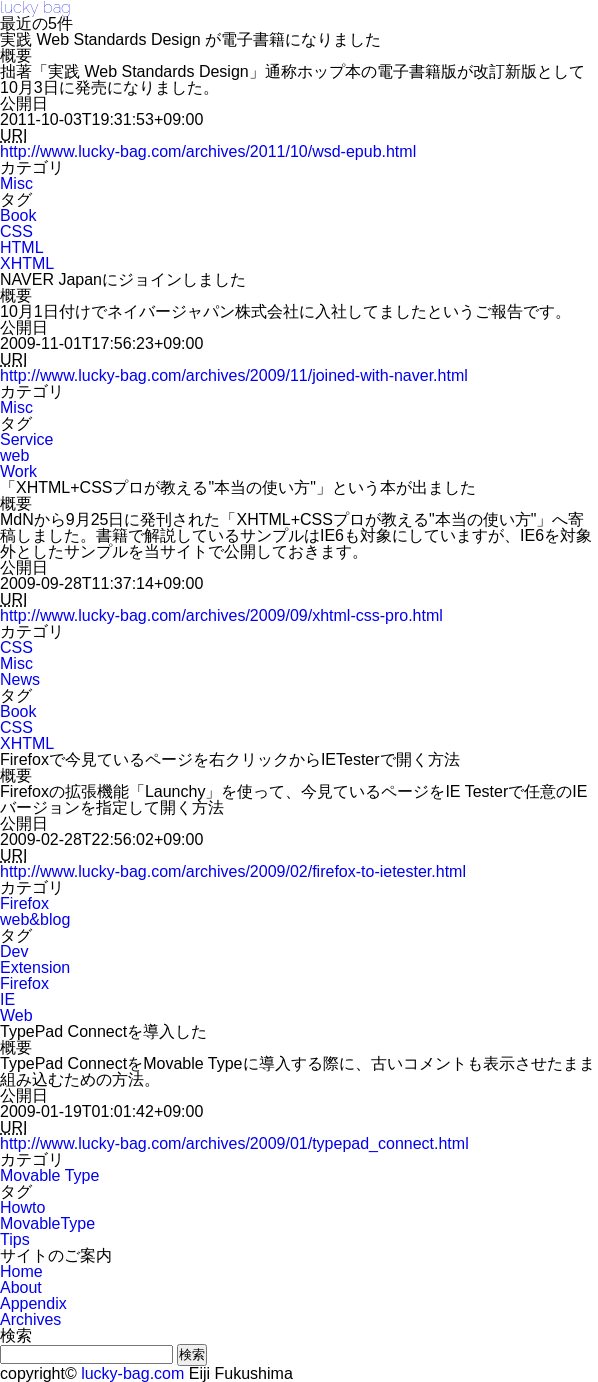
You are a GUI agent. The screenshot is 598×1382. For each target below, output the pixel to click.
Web (16, 1015)
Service (26, 439)
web (14, 455)
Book (18, 215)
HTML (22, 247)
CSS (16, 231)
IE (7, 999)
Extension (35, 967)
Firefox (24, 903)
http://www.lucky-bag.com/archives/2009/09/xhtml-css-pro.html (221, 615)
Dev (14, 951)
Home (21, 1271)
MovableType (47, 1223)
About (21, 1287)
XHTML (27, 263)
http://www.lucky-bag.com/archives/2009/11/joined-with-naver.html (234, 375)
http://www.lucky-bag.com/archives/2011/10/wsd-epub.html (208, 151)
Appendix (33, 1303)
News (20, 679)
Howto (22, 1207)
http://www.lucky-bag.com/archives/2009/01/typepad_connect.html (234, 1143)
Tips (15, 1239)
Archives (30, 1319)
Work (18, 471)
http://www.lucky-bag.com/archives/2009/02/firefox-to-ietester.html (233, 871)
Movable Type (49, 1175)
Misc (16, 183)
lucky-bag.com (132, 1373)
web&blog (35, 919)
